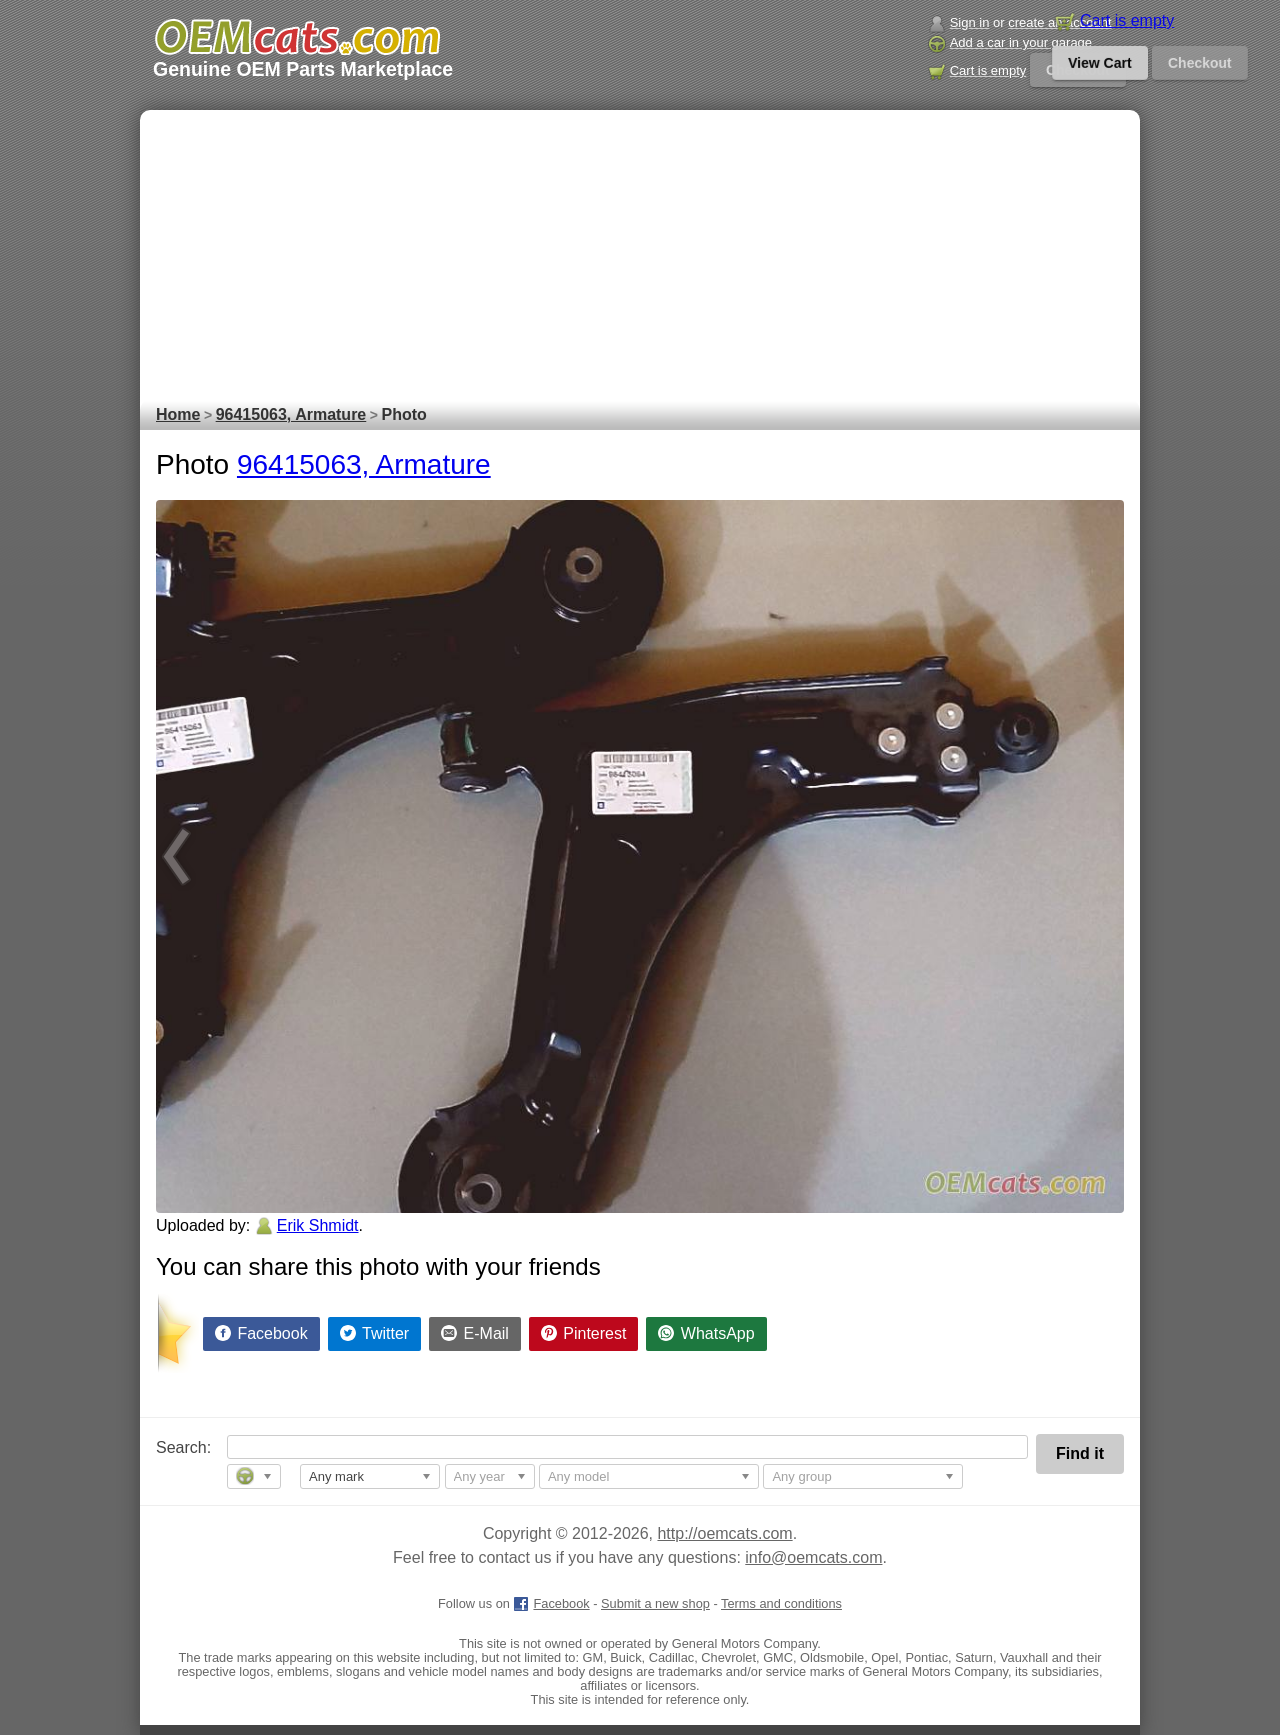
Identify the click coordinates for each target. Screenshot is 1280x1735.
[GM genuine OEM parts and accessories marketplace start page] (296, 37)
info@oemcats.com (813, 1557)
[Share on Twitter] (375, 1334)
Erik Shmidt (318, 1225)
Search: (169, 1447)
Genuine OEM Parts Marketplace (303, 69)
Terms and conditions (781, 1603)
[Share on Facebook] (261, 1334)
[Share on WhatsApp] (706, 1334)
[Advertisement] (640, 250)
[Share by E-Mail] (475, 1334)
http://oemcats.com (724, 1533)
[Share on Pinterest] (584, 1334)
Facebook (551, 1603)
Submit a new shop (655, 1603)
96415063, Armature (364, 464)
